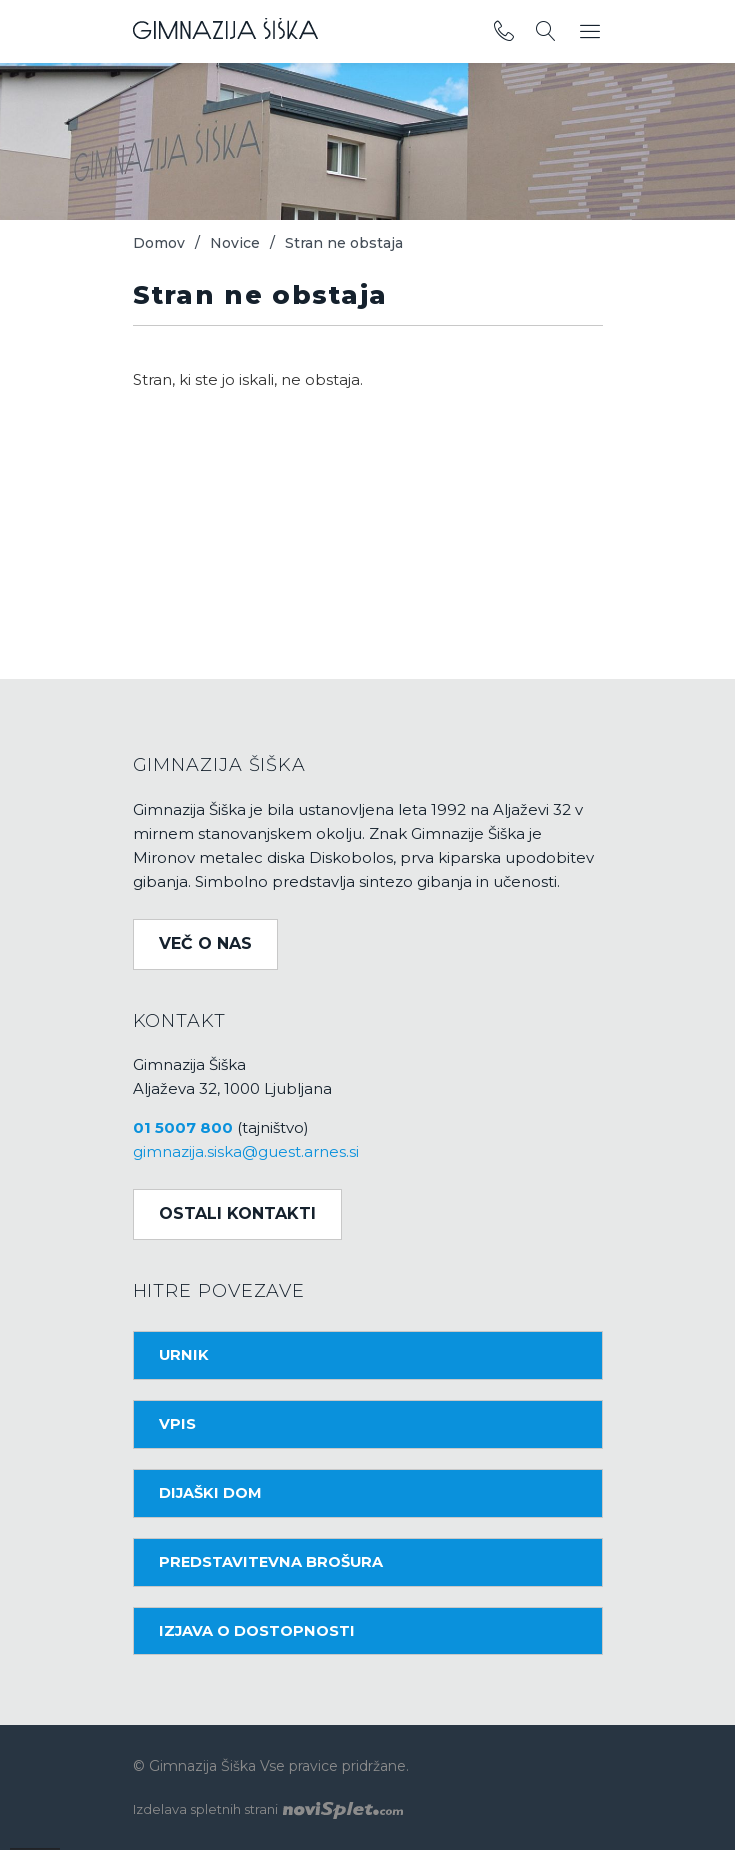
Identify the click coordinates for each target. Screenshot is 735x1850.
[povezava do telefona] (504, 32)
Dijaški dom (210, 1493)
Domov (159, 243)
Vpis (177, 1424)
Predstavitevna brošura (271, 1562)
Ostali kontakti (237, 1213)
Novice (235, 243)
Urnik (184, 1355)
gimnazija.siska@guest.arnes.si (246, 1151)
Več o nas (205, 943)
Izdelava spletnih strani (268, 1809)
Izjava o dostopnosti (257, 1631)
